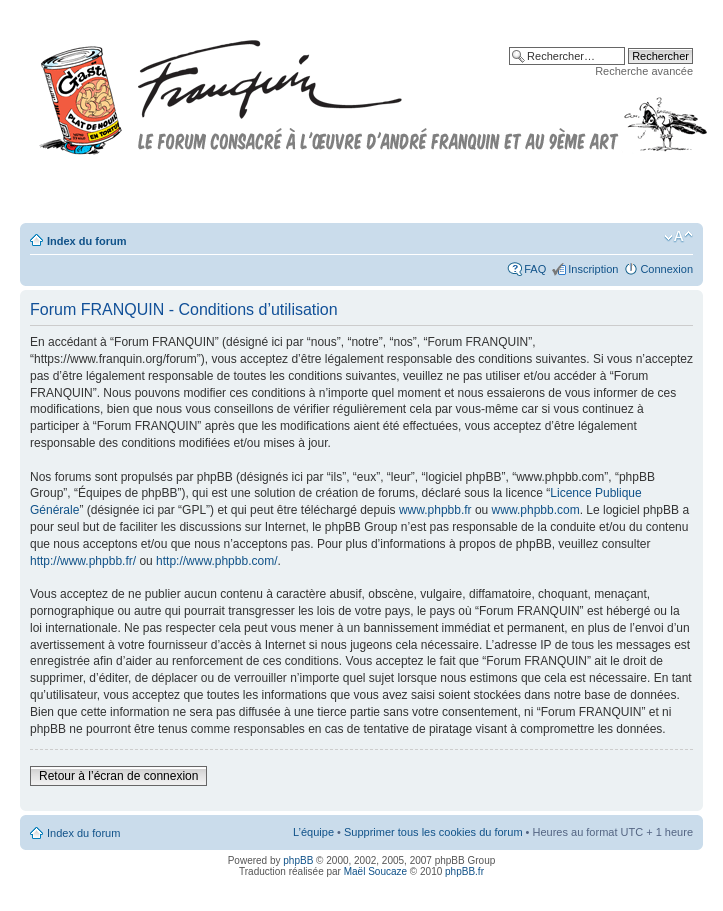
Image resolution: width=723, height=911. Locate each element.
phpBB (298, 860)
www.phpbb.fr (435, 510)
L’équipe (313, 832)
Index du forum (86, 241)
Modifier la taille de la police (678, 237)
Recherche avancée (644, 71)
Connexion (666, 269)
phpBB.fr (464, 871)
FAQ (535, 269)
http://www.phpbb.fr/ (83, 561)
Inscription (593, 269)
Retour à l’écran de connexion (118, 776)
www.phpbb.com (536, 510)
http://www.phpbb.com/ (216, 561)
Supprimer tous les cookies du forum (433, 832)
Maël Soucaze (375, 871)
